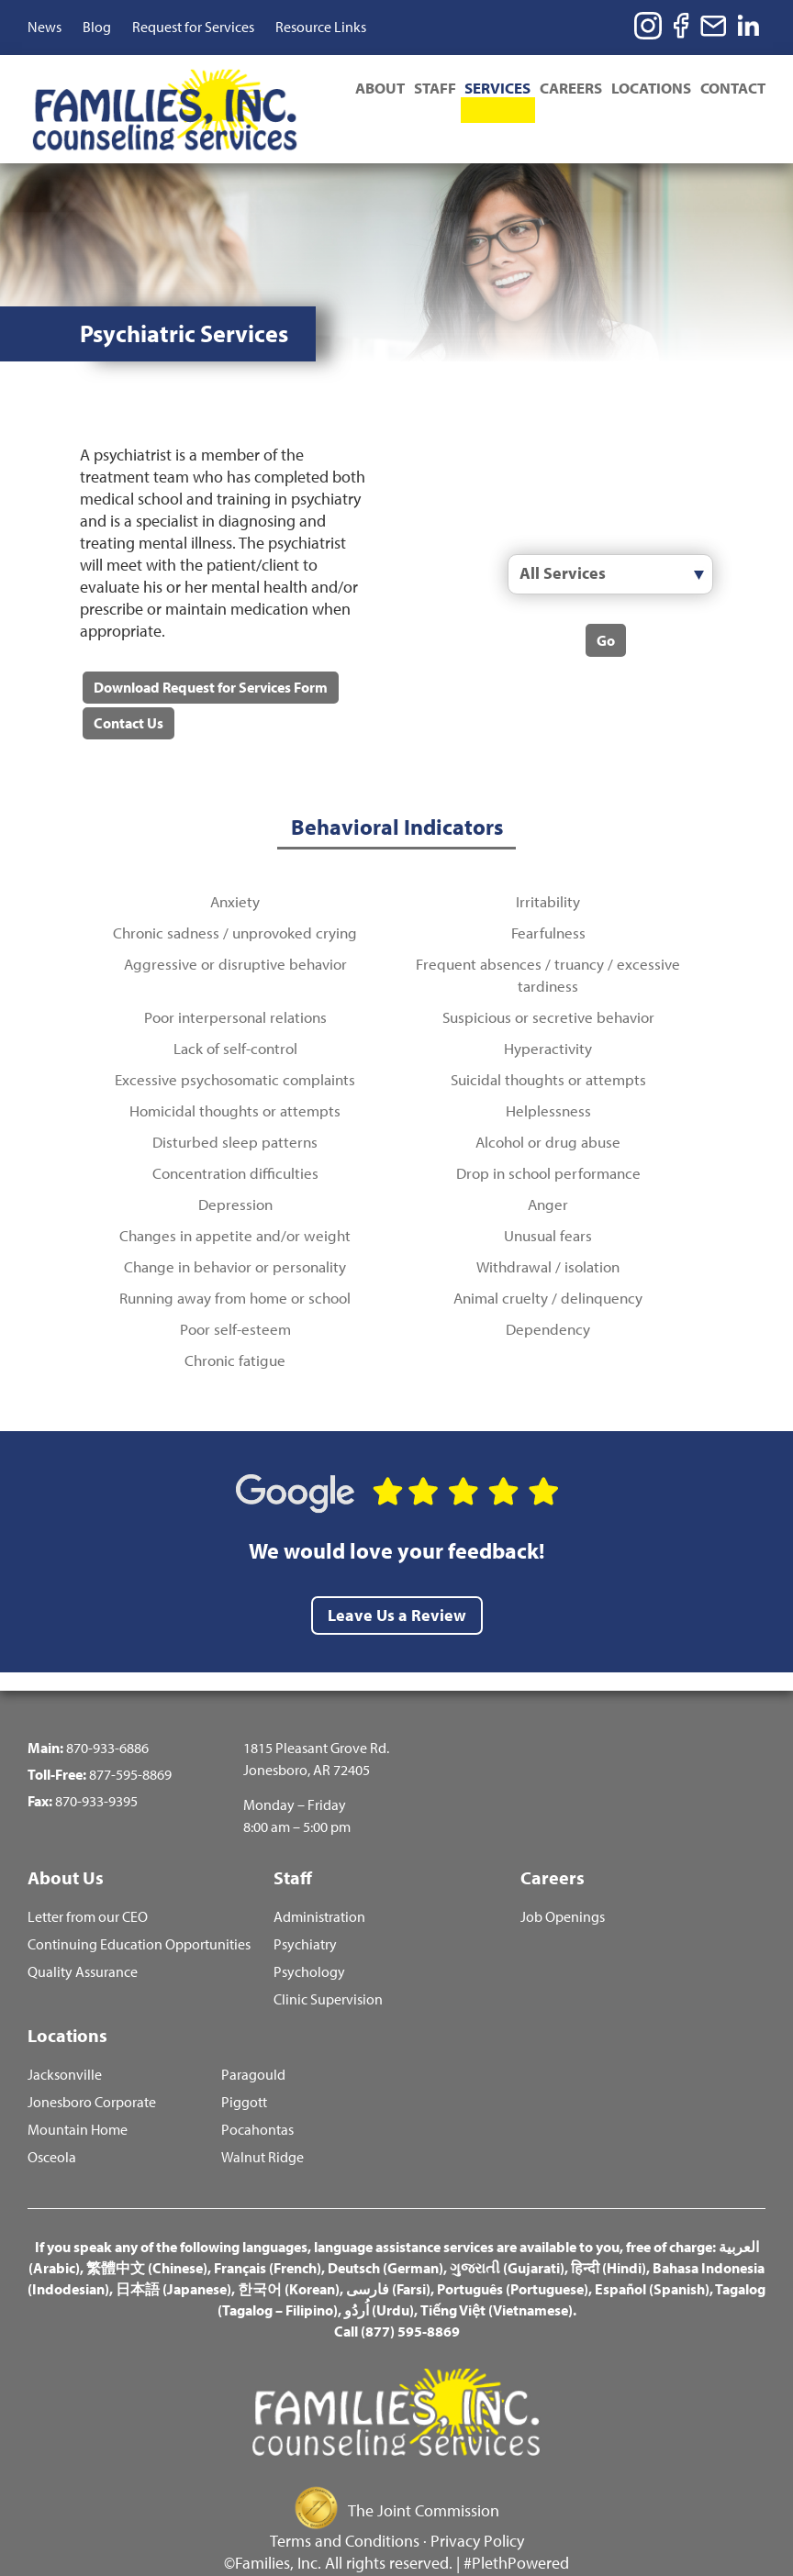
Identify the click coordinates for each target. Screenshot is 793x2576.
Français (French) (267, 2241)
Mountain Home (78, 2103)
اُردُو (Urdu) (379, 2283)
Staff (427, 86)
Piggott (244, 2075)
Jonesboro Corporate (92, 2075)
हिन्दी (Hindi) (608, 2241)
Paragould (253, 2048)
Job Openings (562, 1887)
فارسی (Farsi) (388, 2262)
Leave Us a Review (397, 1582)
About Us (66, 1844)
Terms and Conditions (344, 2514)
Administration (319, 1887)
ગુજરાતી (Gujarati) (507, 2241)
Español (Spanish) (652, 2262)
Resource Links (320, 26)
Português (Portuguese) (512, 2262)
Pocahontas (257, 2103)
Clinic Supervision (328, 1970)
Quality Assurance (83, 1942)
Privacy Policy (477, 2514)
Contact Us (127, 690)
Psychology (309, 1942)
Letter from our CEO (88, 1887)
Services (492, 86)
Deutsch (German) (385, 2241)
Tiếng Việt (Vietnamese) (496, 2283)
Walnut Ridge (262, 2130)
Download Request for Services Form (210, 653)
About (370, 86)
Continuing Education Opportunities (139, 1915)
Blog (97, 26)
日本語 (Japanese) (173, 2262)
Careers (567, 86)
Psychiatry (305, 1915)
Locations (649, 86)
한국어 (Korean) (289, 2262)
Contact (732, 86)
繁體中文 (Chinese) (146, 2241)
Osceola (52, 2130)
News (44, 26)
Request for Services (193, 26)
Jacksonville (65, 2048)
